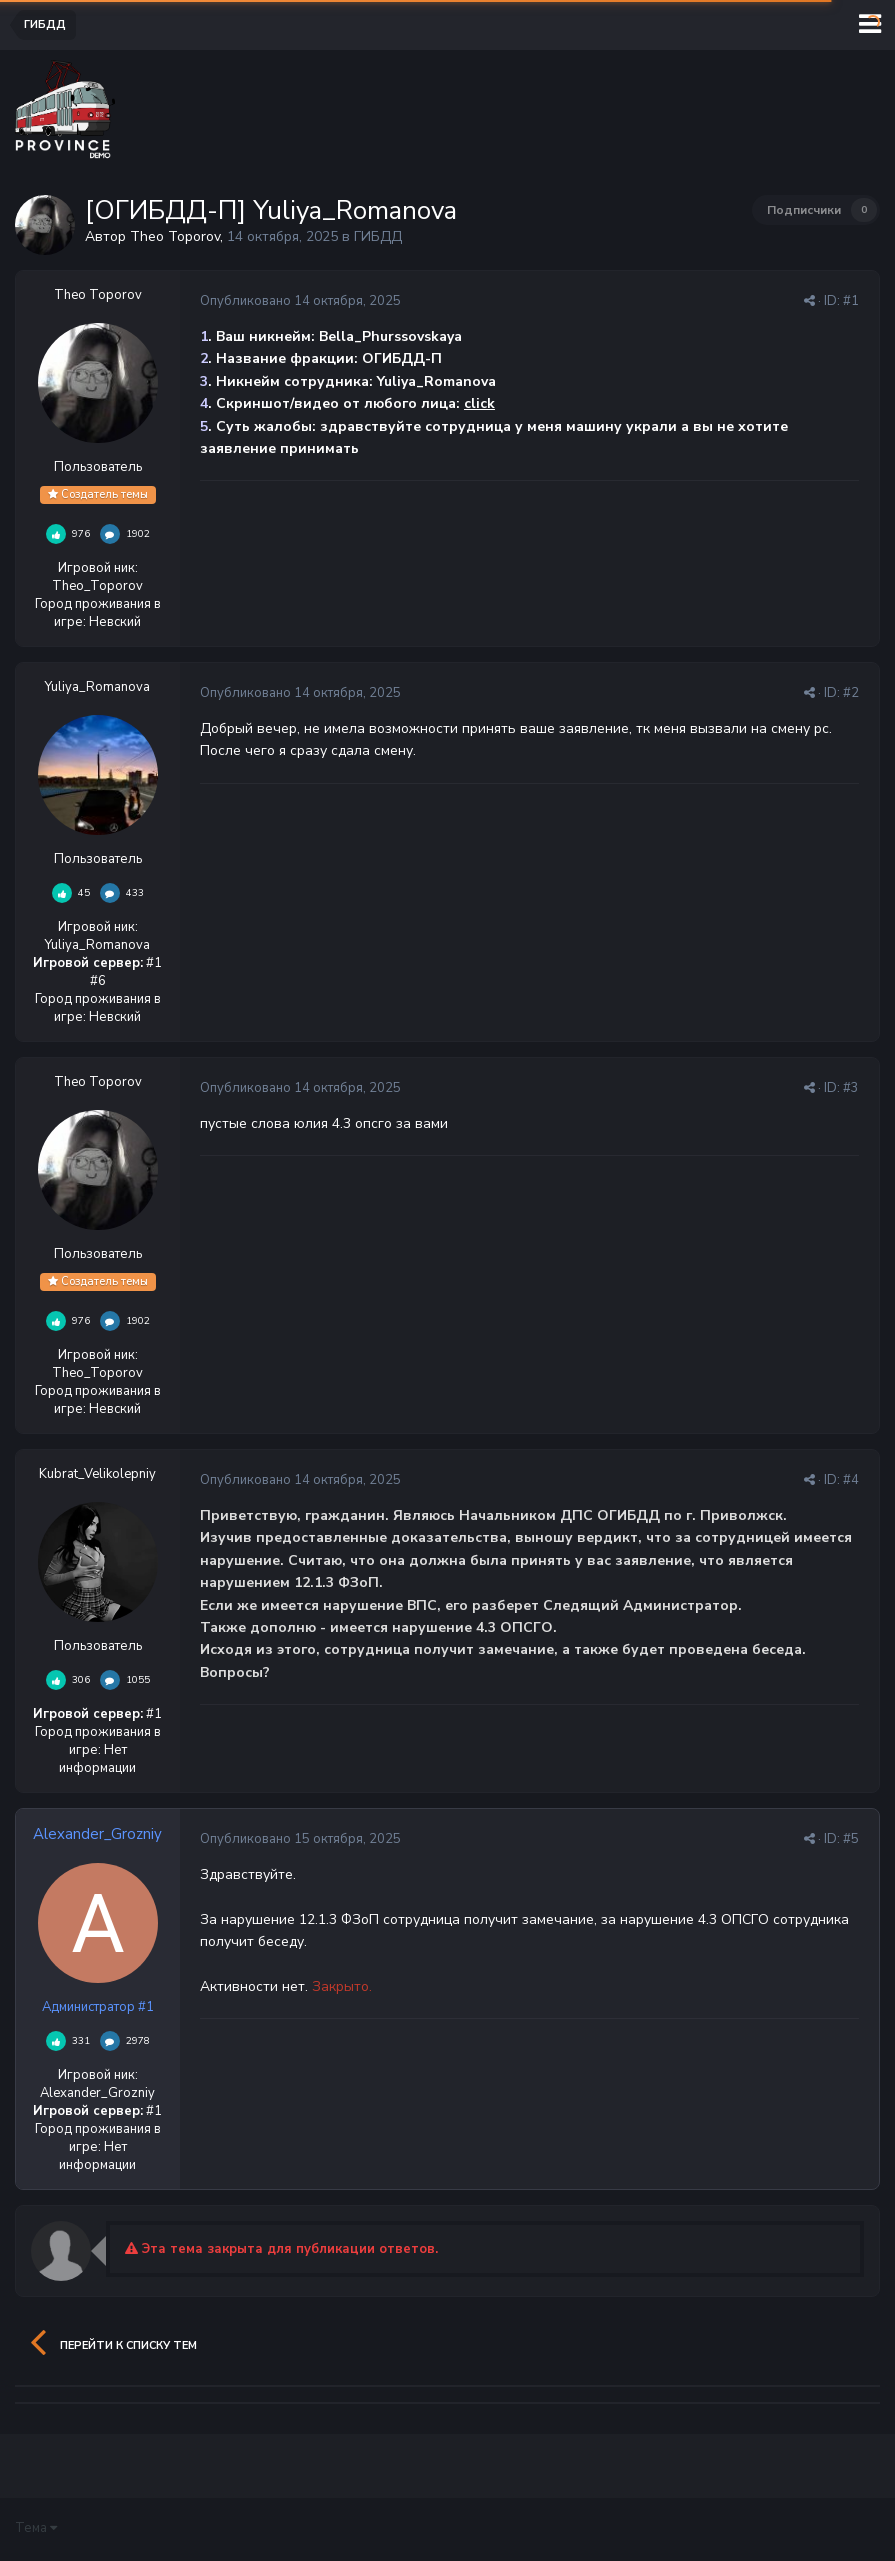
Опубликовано (300, 301)
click (479, 403)
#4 (851, 1480)
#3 (851, 1088)
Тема (36, 2528)
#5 (851, 1839)
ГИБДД (378, 236)
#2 (851, 693)
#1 (851, 301)
